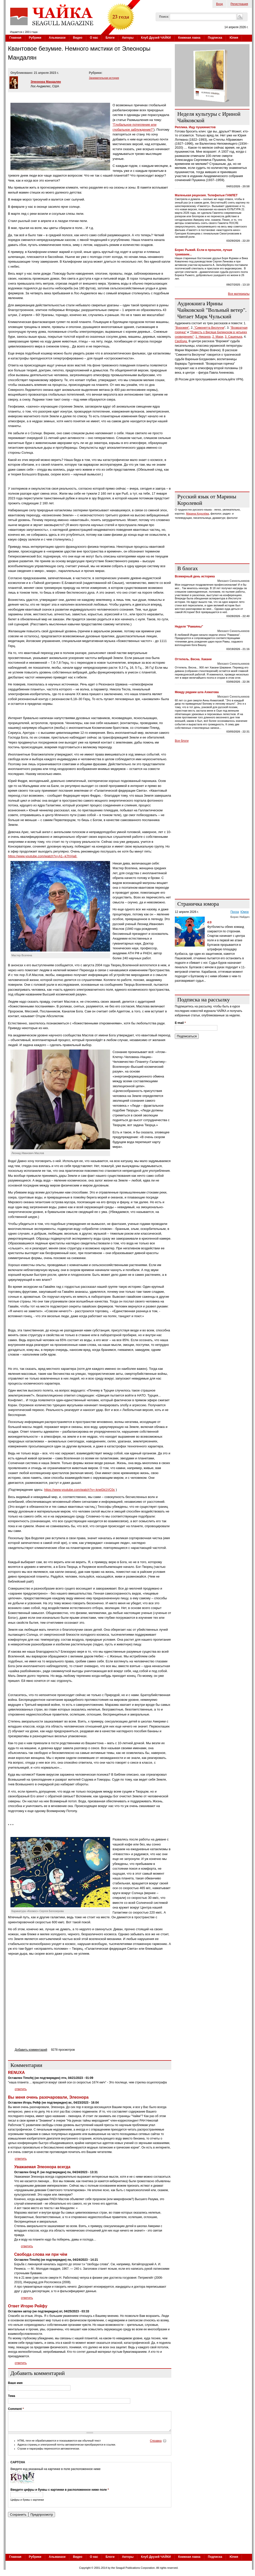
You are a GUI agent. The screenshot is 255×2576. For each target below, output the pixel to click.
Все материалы (239, 294)
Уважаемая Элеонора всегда (42, 2167)
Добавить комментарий (31, 2049)
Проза (234, 912)
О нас (94, 37)
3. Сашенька (233, 336)
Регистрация (239, 4)
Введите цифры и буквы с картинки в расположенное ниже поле (59, 2493)
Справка (156, 2444)
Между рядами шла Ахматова (197, 692)
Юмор (244, 912)
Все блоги (182, 741)
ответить (21, 2089)
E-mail (180, 1023)
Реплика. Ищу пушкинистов (195, 127)
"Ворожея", (182, 327)
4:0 (209, 922)
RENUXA (16, 2072)
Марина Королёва (197, 513)
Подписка (215, 37)
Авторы (128, 37)
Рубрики (35, 37)
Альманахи (57, 37)
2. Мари (217, 336)
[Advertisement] (212, 457)
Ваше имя (15, 2383)
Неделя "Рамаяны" (189, 626)
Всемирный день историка (195, 576)
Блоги (110, 37)
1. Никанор (203, 336)
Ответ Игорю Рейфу (27, 2306)
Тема (11, 2396)
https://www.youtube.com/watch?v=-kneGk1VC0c (79, 1490)
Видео (77, 37)
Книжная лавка (189, 37)
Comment (16, 2409)
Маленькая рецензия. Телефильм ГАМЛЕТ (206, 195)
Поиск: (164, 16)
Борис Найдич (240, 916)
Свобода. (181, 341)
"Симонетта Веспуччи (208, 327)
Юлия (234, 37)
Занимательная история (104, 77)
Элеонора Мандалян (46, 82)
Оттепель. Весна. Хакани (193, 659)
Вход (219, 4)
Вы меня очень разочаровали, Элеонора (48, 2097)
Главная (15, 37)
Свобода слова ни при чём (40, 2254)
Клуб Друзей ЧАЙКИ (156, 37)
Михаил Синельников (233, 581)
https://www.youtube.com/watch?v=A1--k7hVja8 (42, 856)
